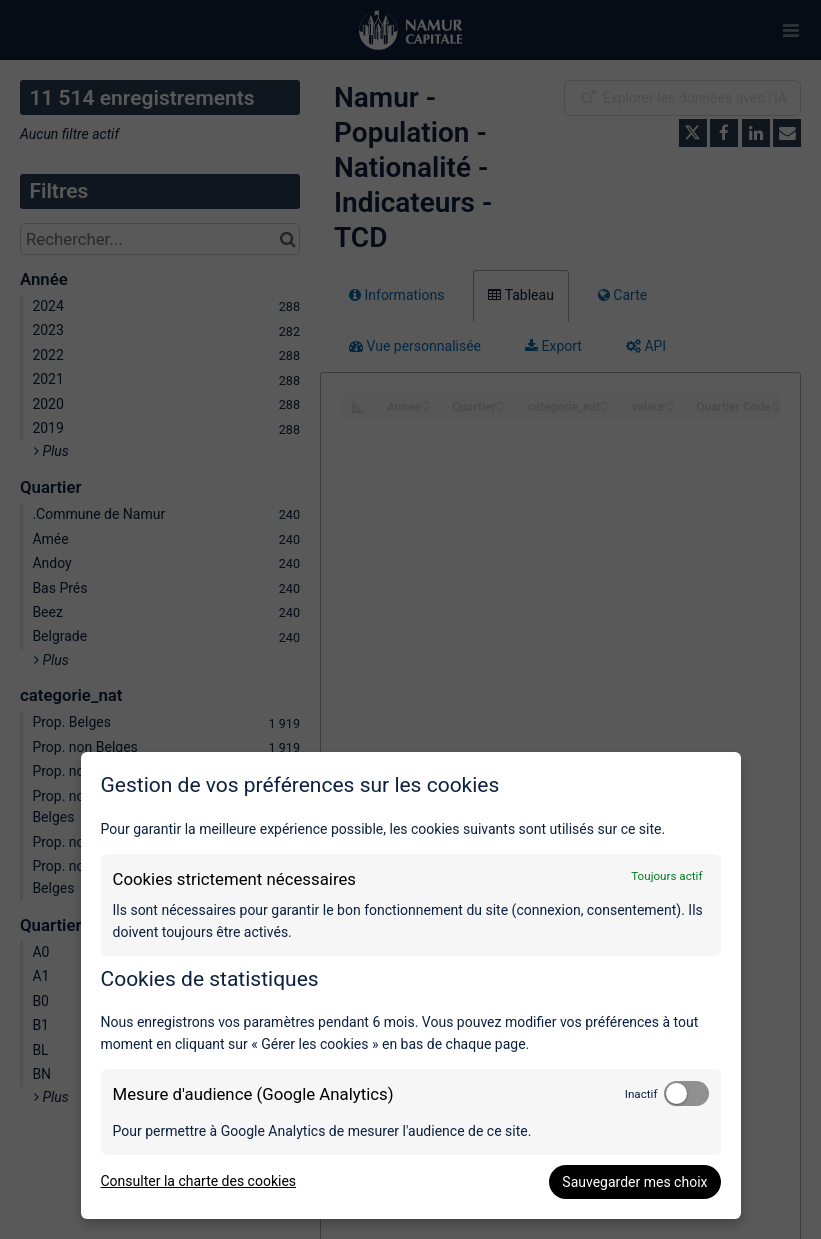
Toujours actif (666, 876)
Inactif (641, 1094)
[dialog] (411, 985)
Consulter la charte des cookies (199, 1181)
